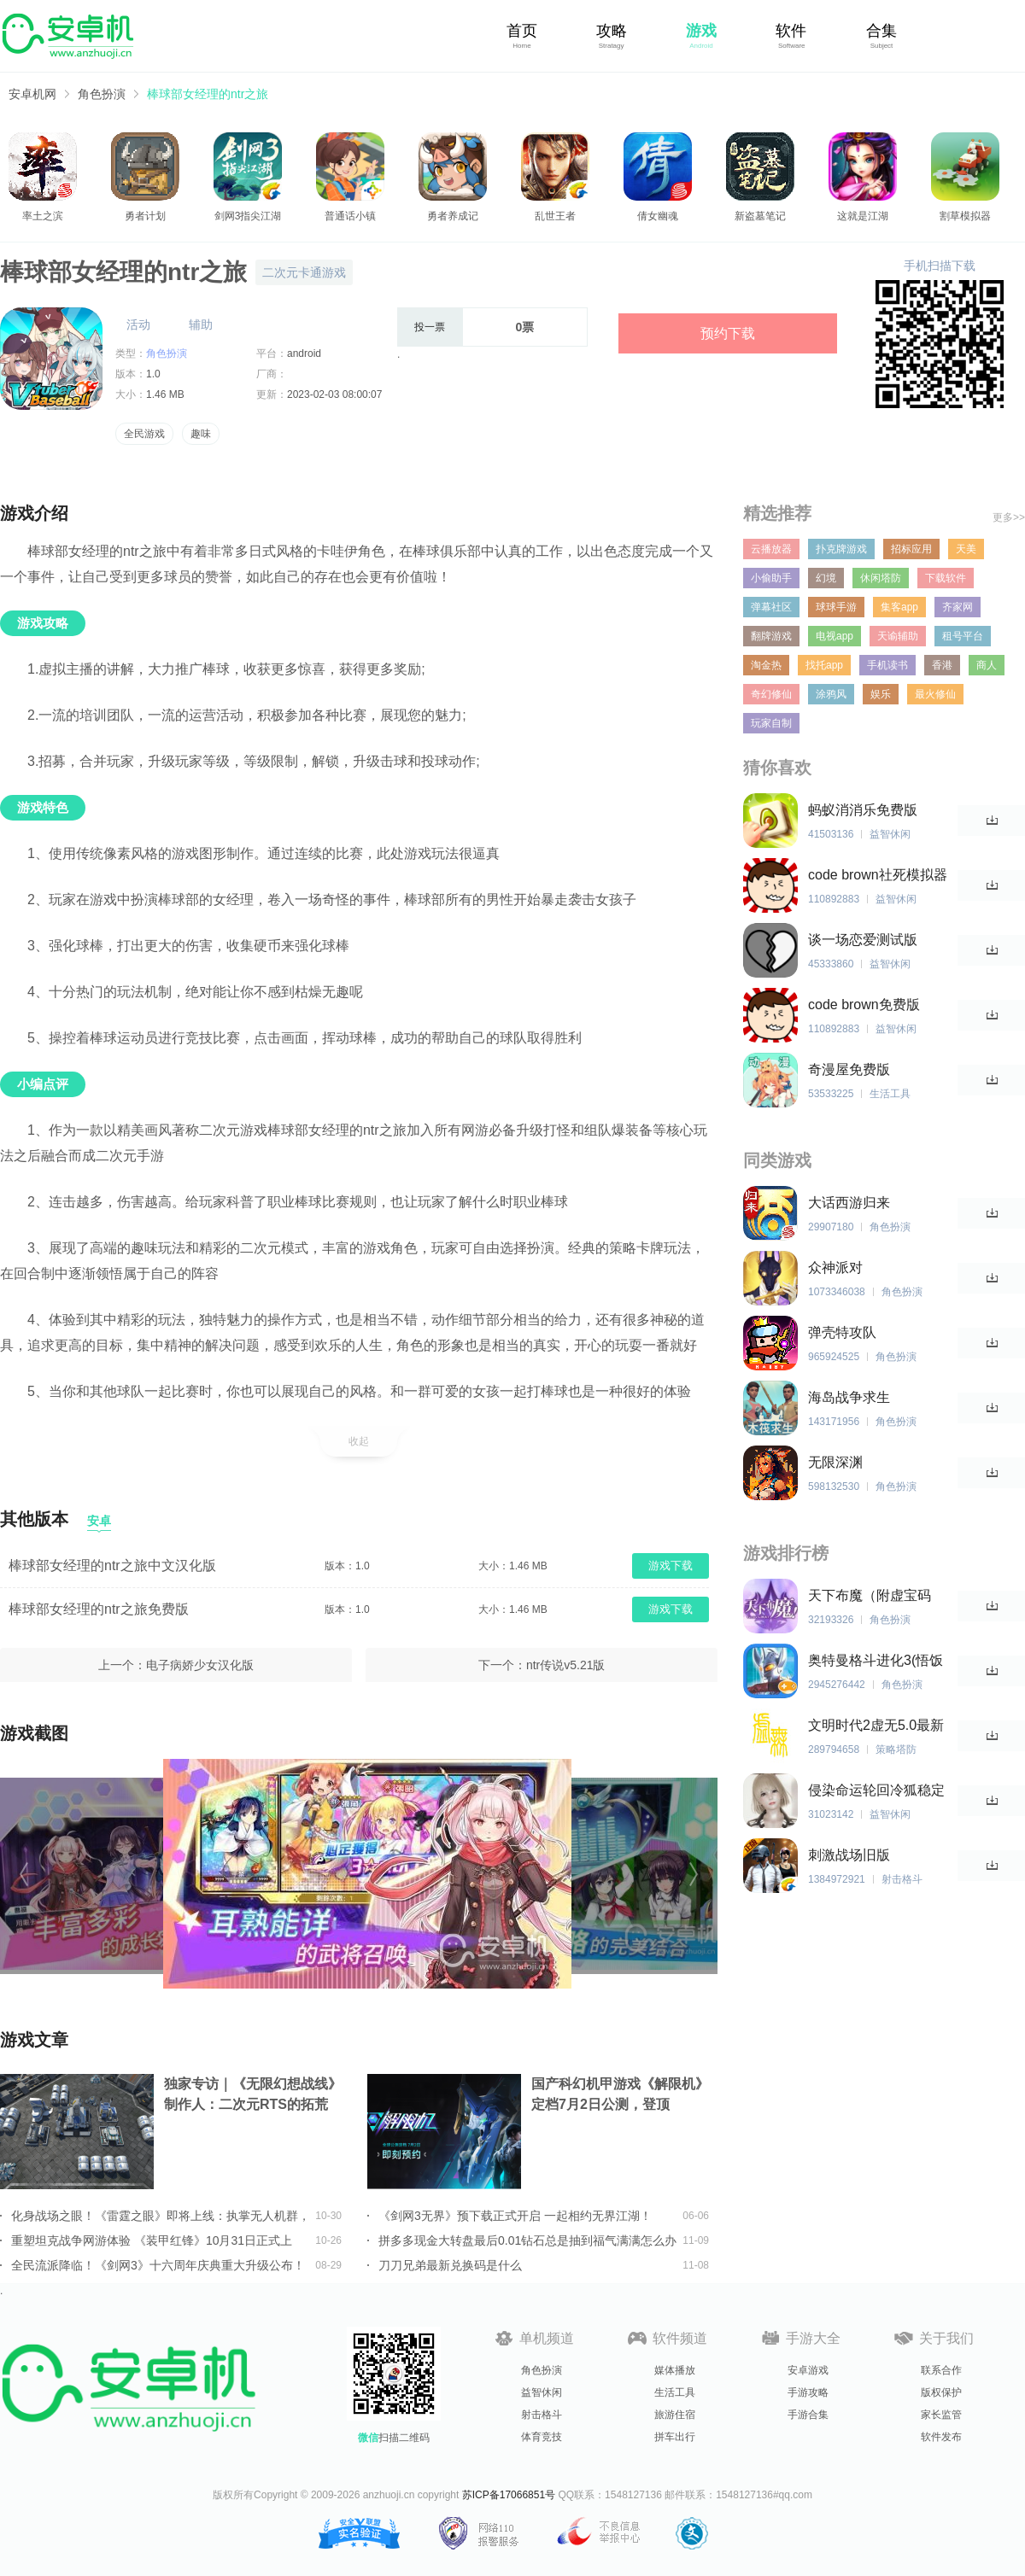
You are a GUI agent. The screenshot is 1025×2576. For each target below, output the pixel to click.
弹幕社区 (771, 607)
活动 (138, 324)
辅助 (201, 324)
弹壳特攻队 (842, 1332)
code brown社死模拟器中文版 (877, 875)
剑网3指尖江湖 (248, 216)
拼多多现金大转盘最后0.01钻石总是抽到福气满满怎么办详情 (527, 2240)
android (304, 353)
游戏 (701, 30)
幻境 (826, 578)
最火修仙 (935, 694)
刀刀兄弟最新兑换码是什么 (450, 2265)
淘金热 (766, 665)
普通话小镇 (350, 216)
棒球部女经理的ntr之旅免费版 (99, 1609)
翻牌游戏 (771, 636)
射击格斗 (541, 2415)
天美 (966, 549)
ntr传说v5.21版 (566, 1665)
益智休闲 (541, 2392)
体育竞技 (541, 2437)
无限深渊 (835, 1462)
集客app (899, 607)
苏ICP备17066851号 (508, 2495)
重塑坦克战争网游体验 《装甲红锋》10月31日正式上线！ (151, 2240)
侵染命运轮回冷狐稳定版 (876, 1791)
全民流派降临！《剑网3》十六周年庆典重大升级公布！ (158, 2265)
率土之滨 (42, 216)
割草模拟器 (965, 216)
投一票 (429, 327)
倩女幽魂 (657, 216)
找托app (824, 665)
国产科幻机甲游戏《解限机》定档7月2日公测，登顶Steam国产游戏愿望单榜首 (620, 2096)
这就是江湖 (862, 216)
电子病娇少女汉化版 (200, 1665)
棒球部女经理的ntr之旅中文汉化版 (112, 1565)
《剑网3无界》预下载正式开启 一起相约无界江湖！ (515, 2216)
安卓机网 (32, 94)
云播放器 (771, 549)
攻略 (611, 30)
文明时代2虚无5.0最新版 (876, 1726)
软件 (791, 30)
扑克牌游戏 (841, 549)
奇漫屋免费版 (849, 1069)
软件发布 (941, 2437)
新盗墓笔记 (760, 216)
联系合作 (941, 2370)
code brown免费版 (864, 1004)
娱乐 (880, 694)
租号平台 (962, 636)
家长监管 (941, 2415)
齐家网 (957, 607)
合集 (881, 30)
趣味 (200, 434)
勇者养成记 (452, 216)
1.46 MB (165, 394)
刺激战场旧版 (849, 1855)
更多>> (1009, 517)
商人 (986, 665)
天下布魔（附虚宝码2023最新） (869, 1596)
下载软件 (945, 578)
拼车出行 (674, 2437)
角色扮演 (102, 94)
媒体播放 (674, 2370)
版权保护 (941, 2392)
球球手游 (836, 607)
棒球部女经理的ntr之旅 (207, 94)
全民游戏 (144, 434)
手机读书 (887, 665)
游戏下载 (670, 1565)
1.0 (153, 374)
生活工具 (674, 2392)
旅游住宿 (674, 2415)
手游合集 (808, 2415)
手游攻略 (808, 2392)
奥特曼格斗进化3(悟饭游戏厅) (875, 1661)
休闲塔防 (880, 578)
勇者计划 (145, 216)
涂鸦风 (831, 694)
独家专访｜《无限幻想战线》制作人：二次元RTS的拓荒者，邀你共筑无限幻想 (253, 2096)
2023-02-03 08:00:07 (334, 394)
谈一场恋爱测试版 (862, 939)
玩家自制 (771, 723)
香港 (942, 665)
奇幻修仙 (771, 694)
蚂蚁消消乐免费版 (862, 810)
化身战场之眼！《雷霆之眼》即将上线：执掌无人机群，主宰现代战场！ (160, 2216)
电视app (834, 636)
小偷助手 (771, 578)
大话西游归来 (849, 1202)
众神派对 (835, 1267)
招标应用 (911, 549)
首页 (522, 30)
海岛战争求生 (849, 1397)
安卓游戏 (808, 2370)
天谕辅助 (897, 636)
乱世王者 (555, 216)
